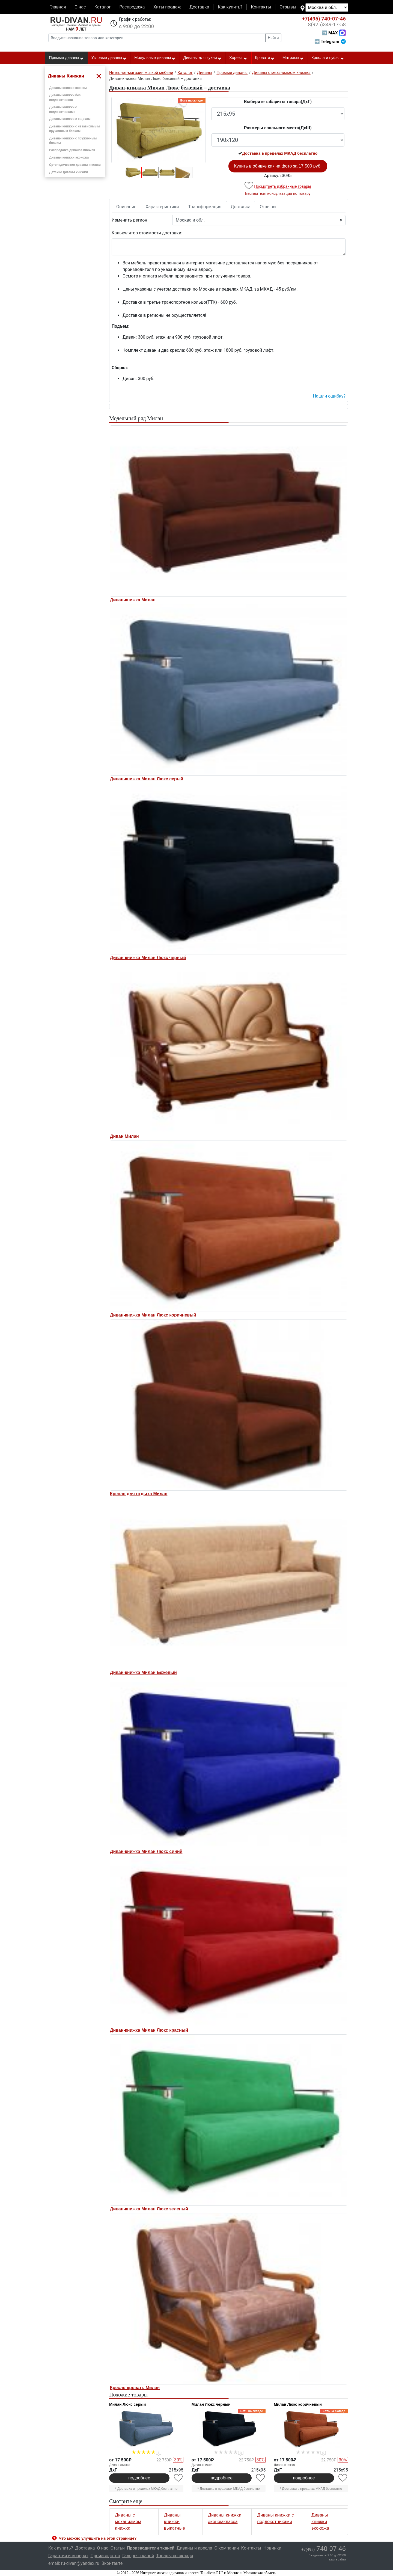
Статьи (118, 2548)
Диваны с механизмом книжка (128, 2521)
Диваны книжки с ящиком (70, 119)
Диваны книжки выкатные (174, 2521)
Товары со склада (174, 2555)
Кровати (265, 57)
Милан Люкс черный (211, 2404)
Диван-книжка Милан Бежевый (143, 1672)
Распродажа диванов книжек (72, 150)
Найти (273, 37)
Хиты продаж (167, 7)
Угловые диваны (109, 57)
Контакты (261, 7)
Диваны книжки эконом (68, 88)
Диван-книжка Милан (133, 600)
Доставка (199, 7)
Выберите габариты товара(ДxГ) (278, 101)
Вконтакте (112, 2563)
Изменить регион (129, 220)
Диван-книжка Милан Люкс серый (146, 779)
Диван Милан (124, 1136)
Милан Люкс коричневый (298, 2404)
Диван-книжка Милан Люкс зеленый (149, 2209)
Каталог (102, 7)
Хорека (238, 57)
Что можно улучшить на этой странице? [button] (97, 2538)
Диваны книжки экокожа (69, 157)
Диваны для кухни (202, 57)
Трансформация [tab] (205, 206)
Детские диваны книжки (68, 172)
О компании (226, 2548)
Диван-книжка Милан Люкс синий (146, 1851)
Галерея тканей (138, 2555)
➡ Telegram (330, 41)
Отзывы (288, 7)
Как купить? (230, 7)
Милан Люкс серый (127, 2404)
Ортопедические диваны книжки (75, 165)
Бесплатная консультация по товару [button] (278, 193)
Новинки (272, 2548)
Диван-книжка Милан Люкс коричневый (153, 1315)
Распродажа (132, 7)
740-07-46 (324, 19)
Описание (126, 206)
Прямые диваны (66, 57)
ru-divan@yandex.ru (80, 2563)
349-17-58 (327, 25)
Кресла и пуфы (327, 57)
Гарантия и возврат (68, 2555)
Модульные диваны (154, 57)
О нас (80, 7)
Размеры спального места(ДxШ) (278, 127)
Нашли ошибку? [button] (329, 396)
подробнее (139, 2478)
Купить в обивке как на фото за (278, 166)
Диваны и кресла (194, 2548)
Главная (57, 7)
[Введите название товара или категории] (157, 38)
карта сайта (337, 2559)
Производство (105, 2555)
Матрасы (293, 57)
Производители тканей (150, 2548)
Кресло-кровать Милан (135, 2387)
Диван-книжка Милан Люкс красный (149, 2030)
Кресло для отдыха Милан (138, 1493)
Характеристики (162, 206)
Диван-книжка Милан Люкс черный (148, 957)
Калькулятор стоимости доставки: (147, 232)
